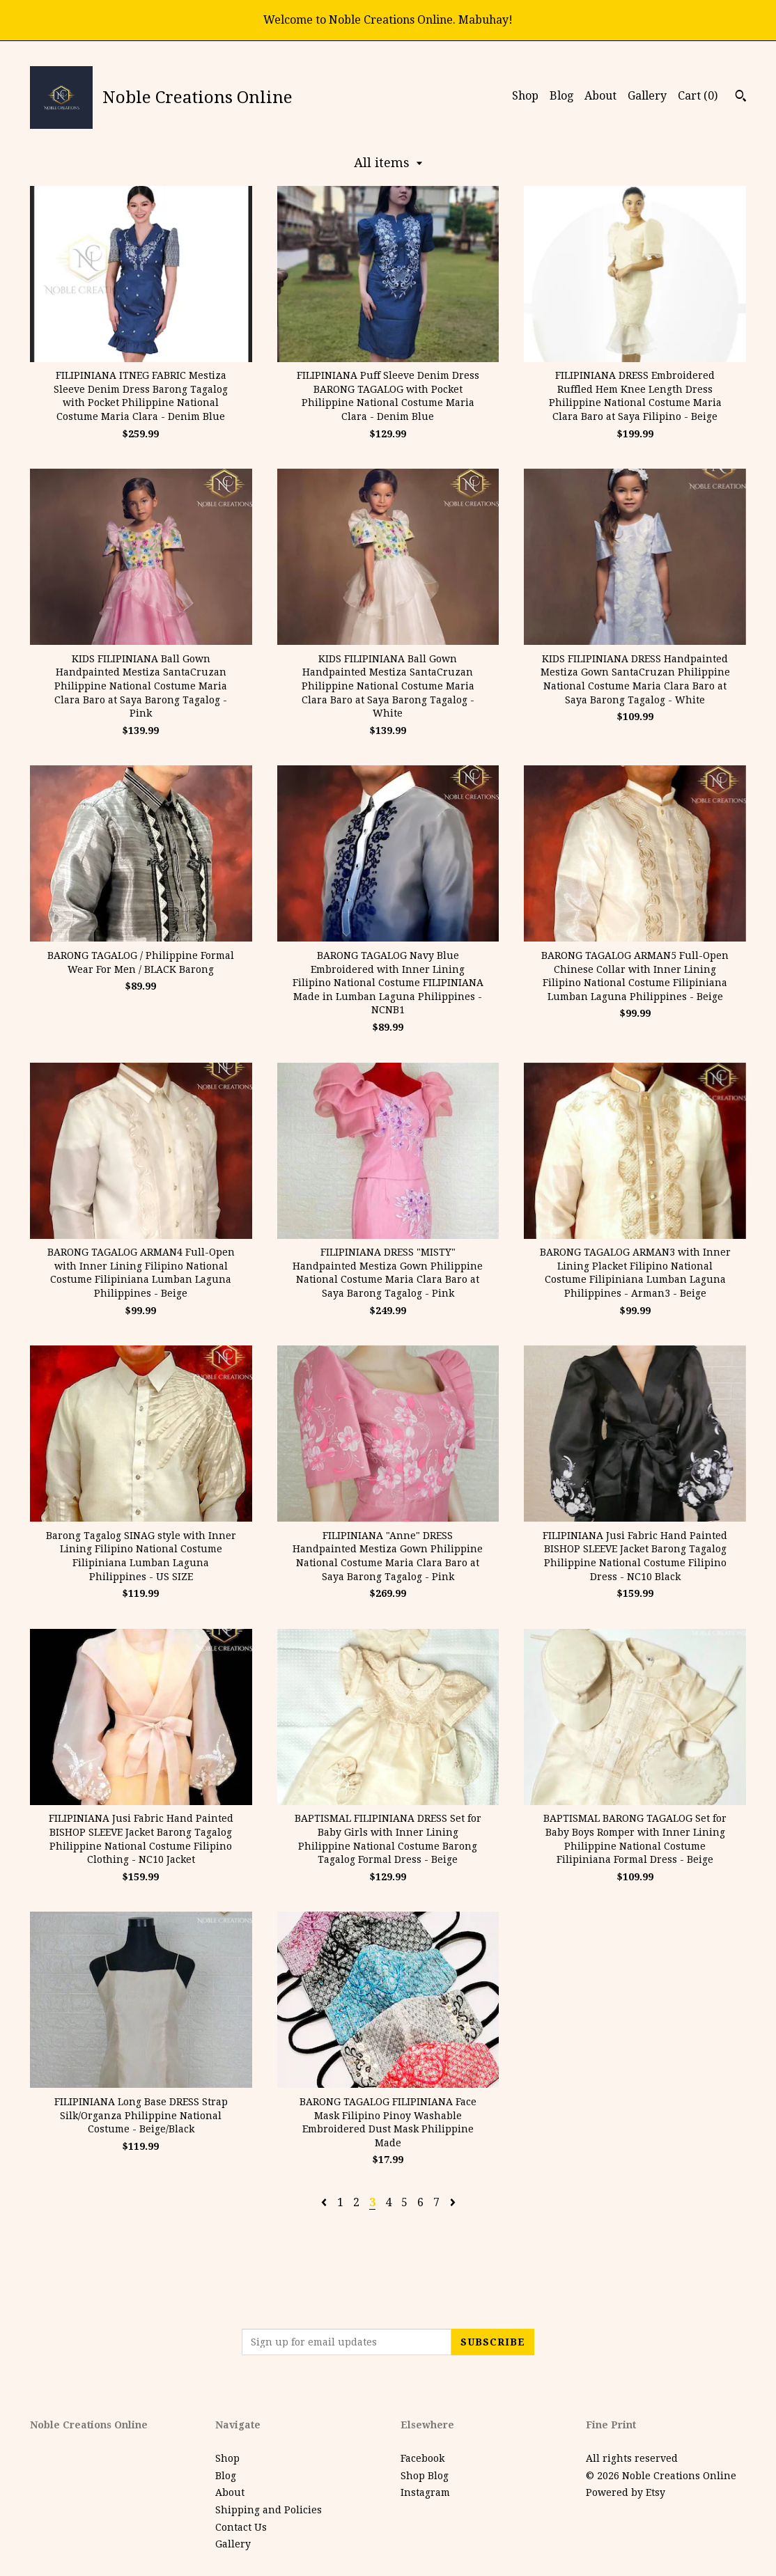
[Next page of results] (452, 2202)
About (600, 95)
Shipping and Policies (268, 2509)
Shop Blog (425, 2475)
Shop (525, 95)
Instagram (425, 2492)
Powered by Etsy (625, 2492)
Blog (561, 95)
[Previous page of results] (325, 2202)
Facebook (422, 2458)
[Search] (741, 97)
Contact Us (241, 2527)
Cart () (697, 95)
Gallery (647, 95)
